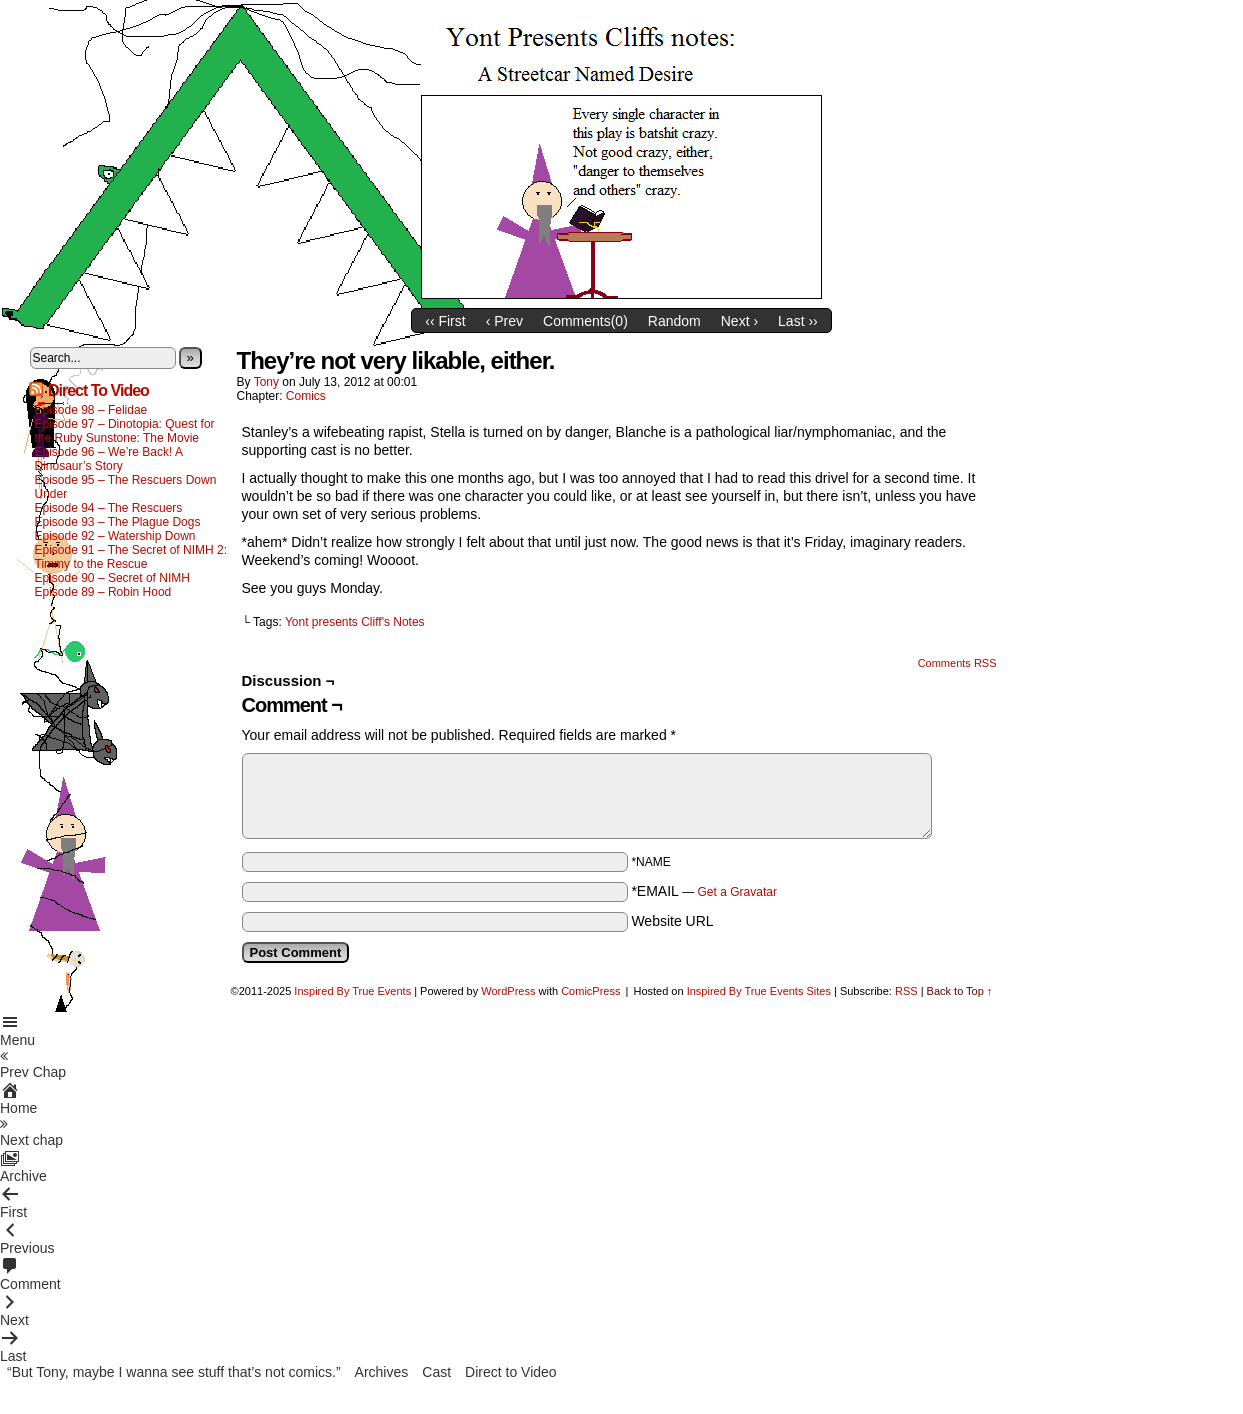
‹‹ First (445, 321)
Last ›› (798, 321)
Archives (382, 1372)
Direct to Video (511, 1372)
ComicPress (590, 991)
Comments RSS (957, 663)
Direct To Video (98, 390)
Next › (739, 321)
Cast (436, 1372)
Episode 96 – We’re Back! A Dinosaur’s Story (109, 459)
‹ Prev (504, 321)
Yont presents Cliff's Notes (355, 622)
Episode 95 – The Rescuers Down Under (126, 487)
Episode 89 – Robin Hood (103, 592)
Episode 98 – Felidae (91, 410)
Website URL (672, 921)
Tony (266, 382)
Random (674, 321)
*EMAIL (704, 891)
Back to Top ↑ (960, 991)
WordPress (508, 991)
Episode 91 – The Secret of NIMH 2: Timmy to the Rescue (131, 557)
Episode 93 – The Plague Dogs (118, 522)
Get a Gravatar (737, 892)
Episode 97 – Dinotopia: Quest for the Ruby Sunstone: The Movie (125, 431)
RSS (906, 991)
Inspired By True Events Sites (759, 991)
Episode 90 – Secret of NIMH (112, 578)
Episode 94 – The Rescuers (109, 508)
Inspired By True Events (352, 991)
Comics (306, 396)
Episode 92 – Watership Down (115, 536)
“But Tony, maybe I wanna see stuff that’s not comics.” (174, 1372)
